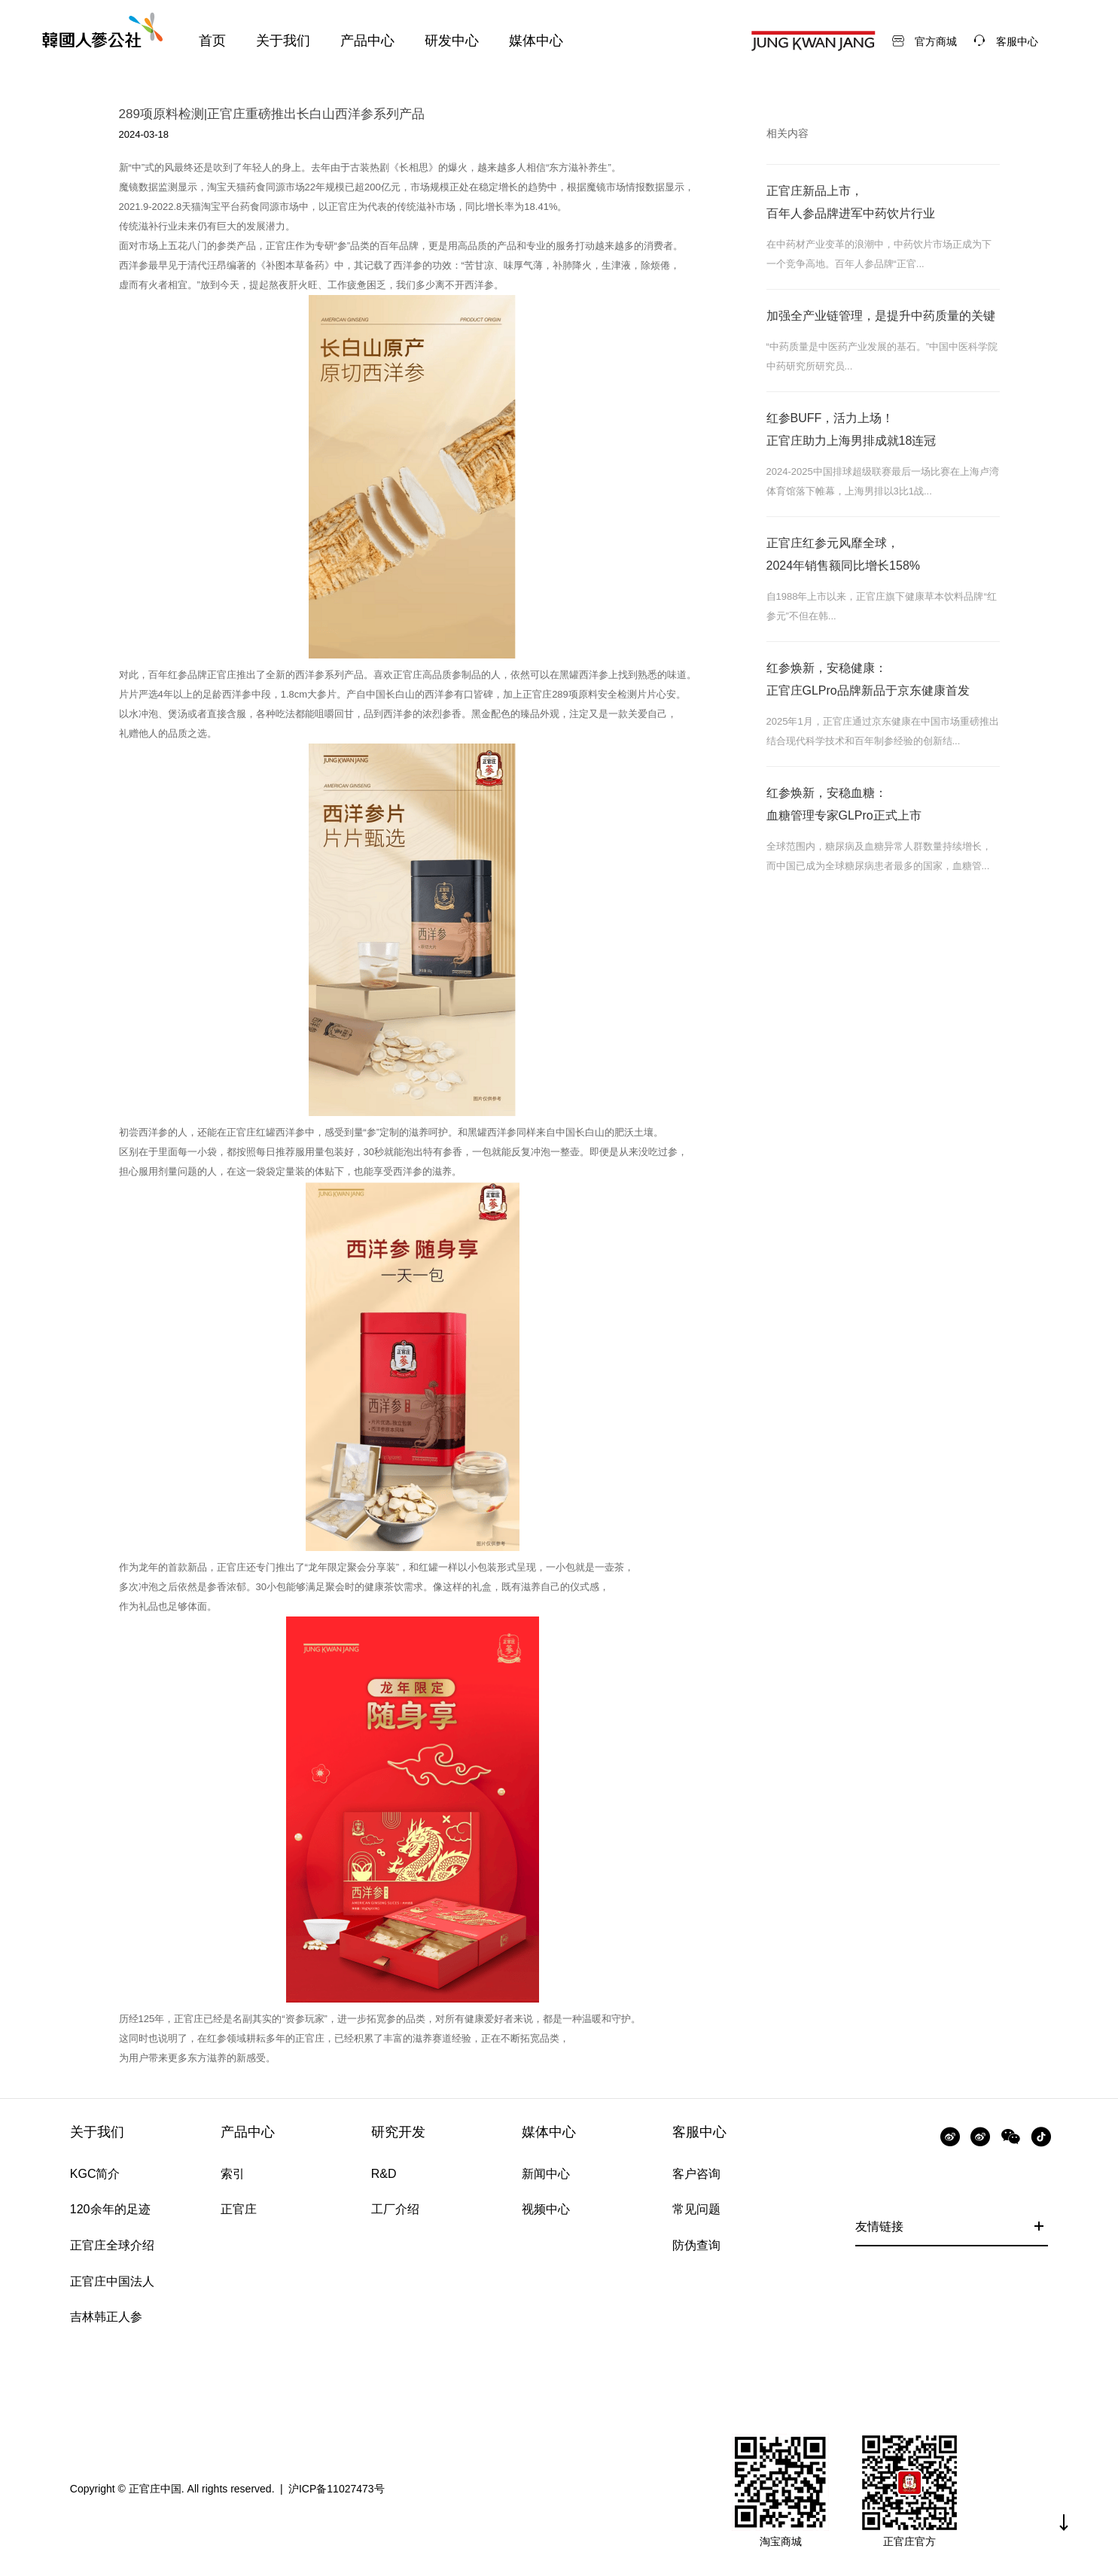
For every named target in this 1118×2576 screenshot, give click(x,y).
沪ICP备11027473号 (336, 2489)
